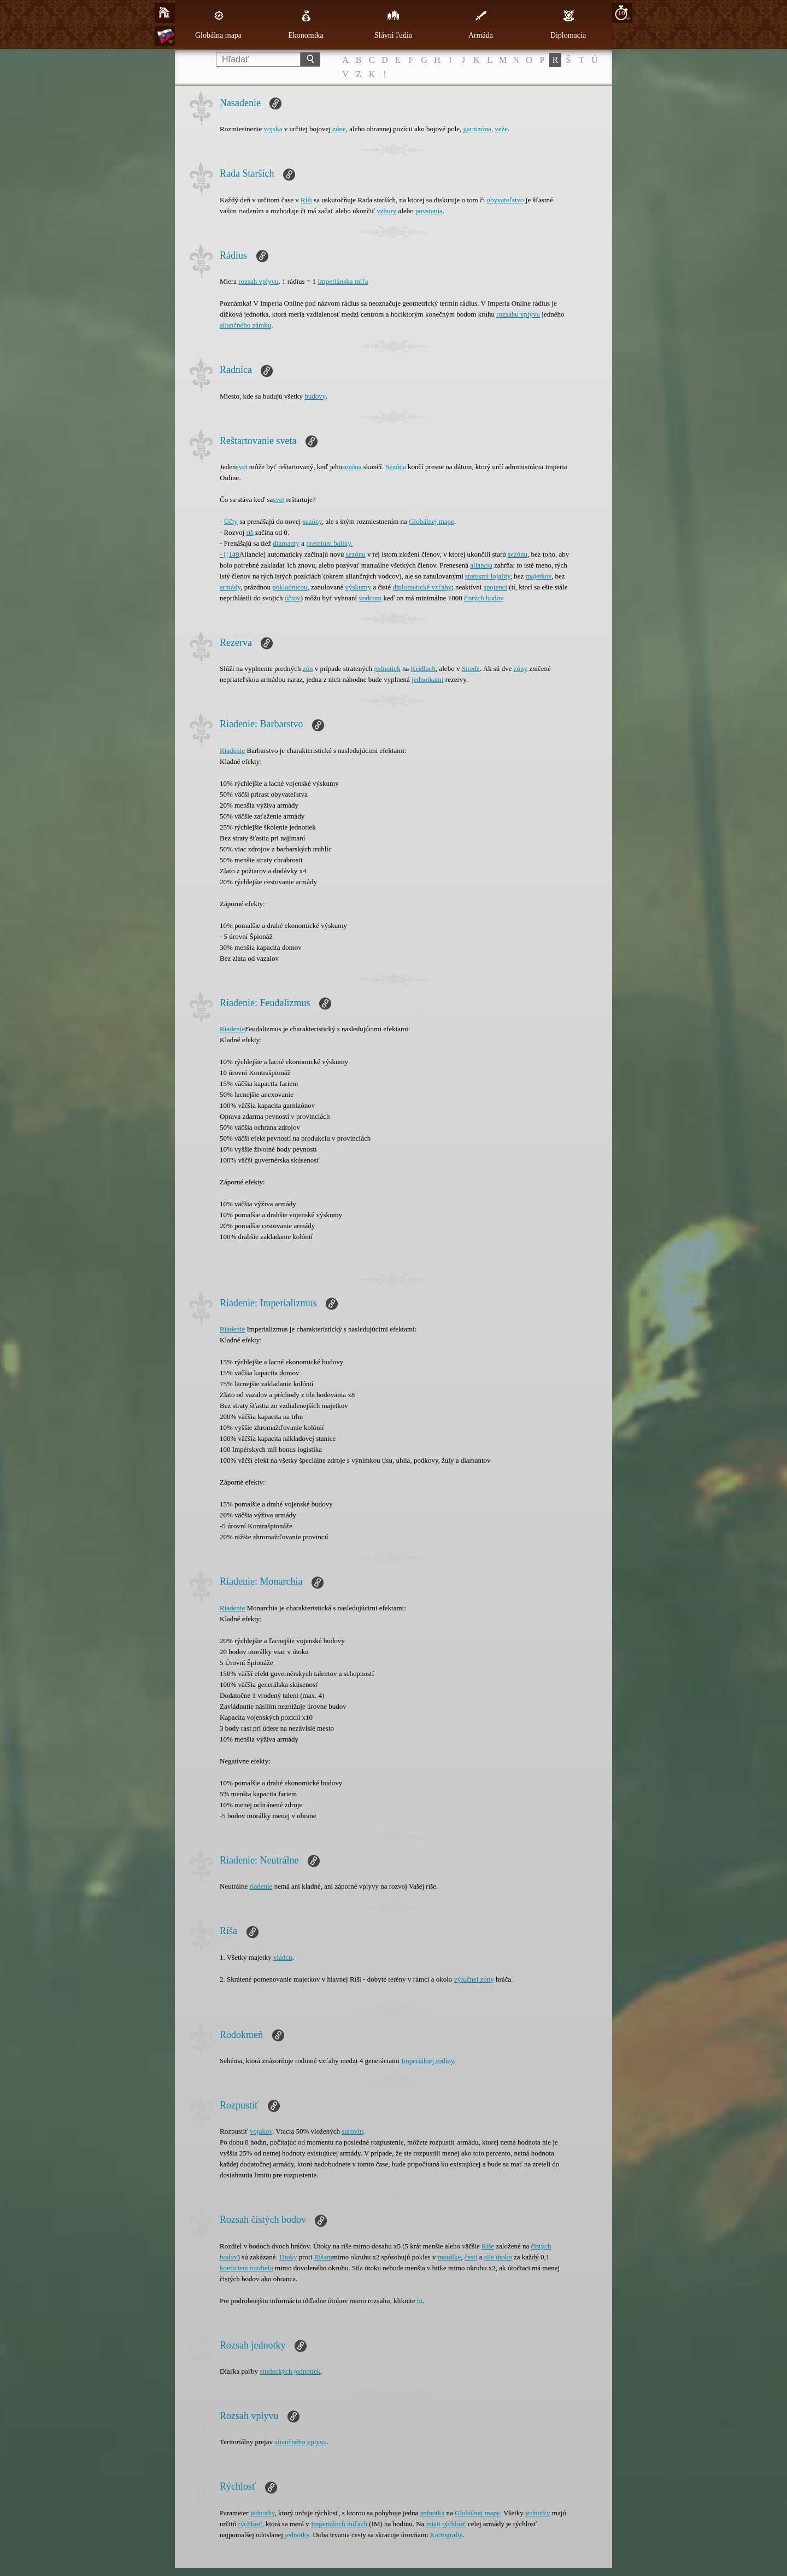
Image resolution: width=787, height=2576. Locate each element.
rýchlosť (250, 2524)
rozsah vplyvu (258, 281)
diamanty (286, 543)
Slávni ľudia (393, 24)
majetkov (538, 576)
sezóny (312, 521)
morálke (449, 2257)
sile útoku (498, 2257)
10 (621, 13)
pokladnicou (289, 587)
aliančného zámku (245, 325)
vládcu (282, 1957)
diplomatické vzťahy (422, 587)
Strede (471, 668)
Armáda (480, 24)
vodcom (370, 598)
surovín (352, 2131)
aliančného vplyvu (300, 2442)
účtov (293, 598)
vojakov (261, 2131)
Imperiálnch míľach (339, 2524)
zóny (520, 668)
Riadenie (232, 750)
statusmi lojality (487, 576)
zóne (339, 129)
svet (242, 467)
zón (308, 668)
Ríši (306, 200)
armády (230, 587)
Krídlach (423, 668)
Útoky (288, 2257)
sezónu (356, 554)
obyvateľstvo (505, 200)
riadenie (261, 1886)
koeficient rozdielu (246, 2268)
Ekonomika (306, 24)
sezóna (351, 467)
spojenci (495, 587)
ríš (249, 532)
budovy (314, 396)
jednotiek (387, 668)
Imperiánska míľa (343, 281)
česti (471, 2257)
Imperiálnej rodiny (427, 2061)
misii (433, 2524)
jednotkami (428, 679)
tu (419, 2301)
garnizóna (477, 129)
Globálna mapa (218, 24)
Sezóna (395, 467)
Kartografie (446, 2535)
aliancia (481, 565)
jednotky (262, 2513)
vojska (273, 129)
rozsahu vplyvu (518, 314)
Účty (231, 521)
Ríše (487, 2246)
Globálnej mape (431, 521)
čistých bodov (483, 598)
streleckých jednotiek (290, 2371)
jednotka (432, 2513)
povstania (429, 211)
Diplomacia (568, 24)
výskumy (358, 587)
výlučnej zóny (474, 1979)
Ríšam (323, 2257)
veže (501, 129)
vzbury (386, 211)
